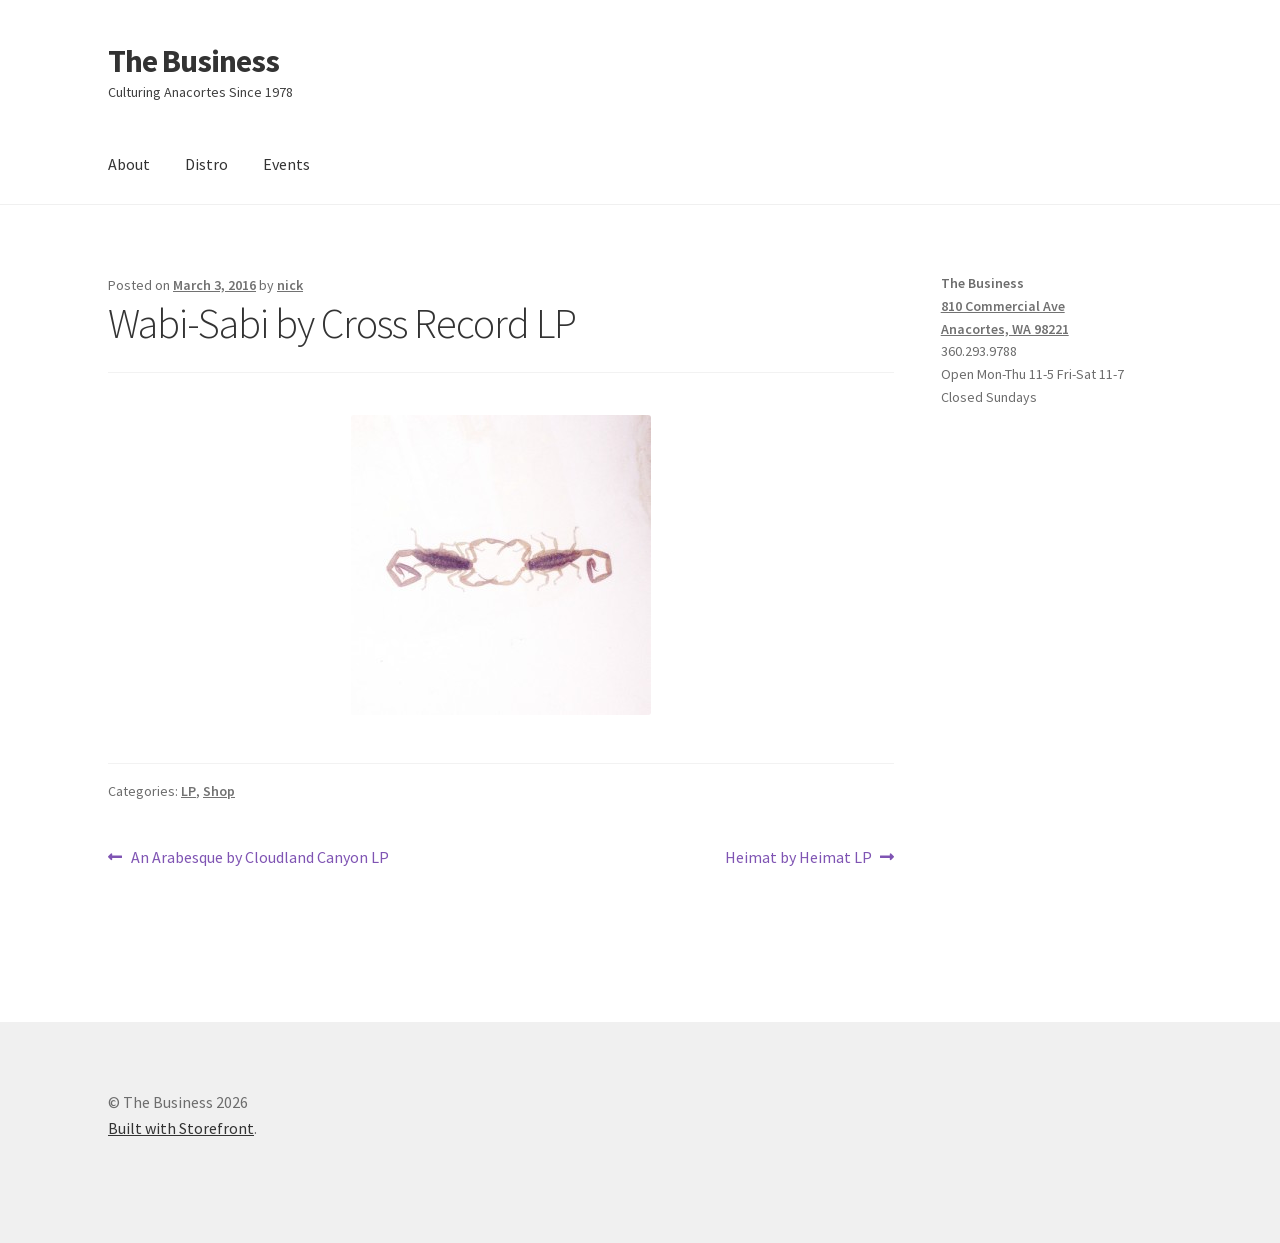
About (129, 164)
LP (188, 791)
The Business (193, 61)
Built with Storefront (181, 1128)
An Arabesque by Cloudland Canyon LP (259, 858)
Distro (206, 164)
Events (286, 164)
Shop (219, 791)
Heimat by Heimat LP (798, 858)
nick (290, 285)
